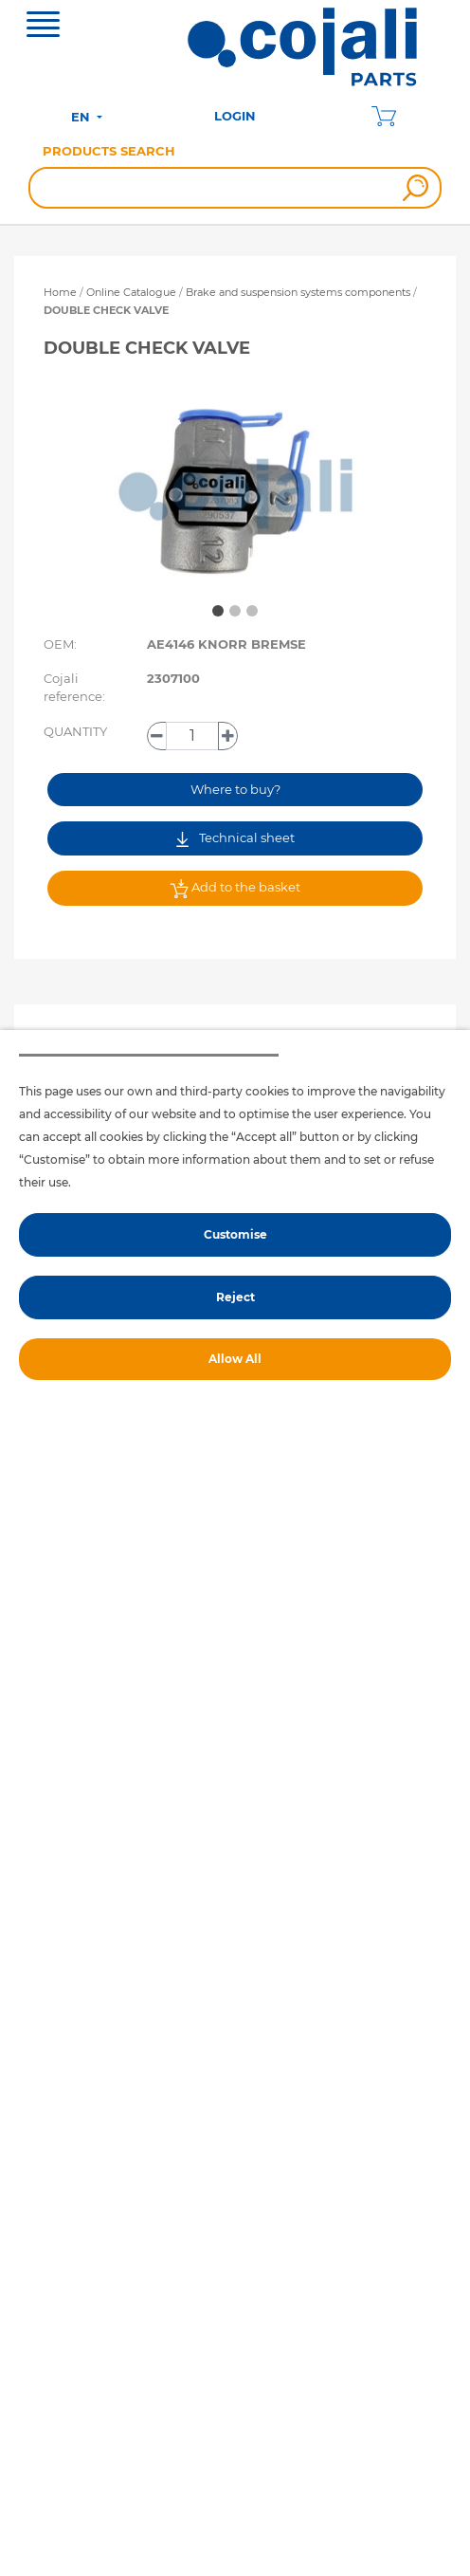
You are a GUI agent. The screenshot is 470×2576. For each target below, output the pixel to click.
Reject (235, 1297)
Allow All (235, 1359)
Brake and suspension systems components (299, 292)
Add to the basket (235, 888)
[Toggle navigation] (43, 27)
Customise (235, 1234)
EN (82, 116)
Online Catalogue (131, 292)
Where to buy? (235, 789)
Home (60, 292)
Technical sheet (235, 838)
